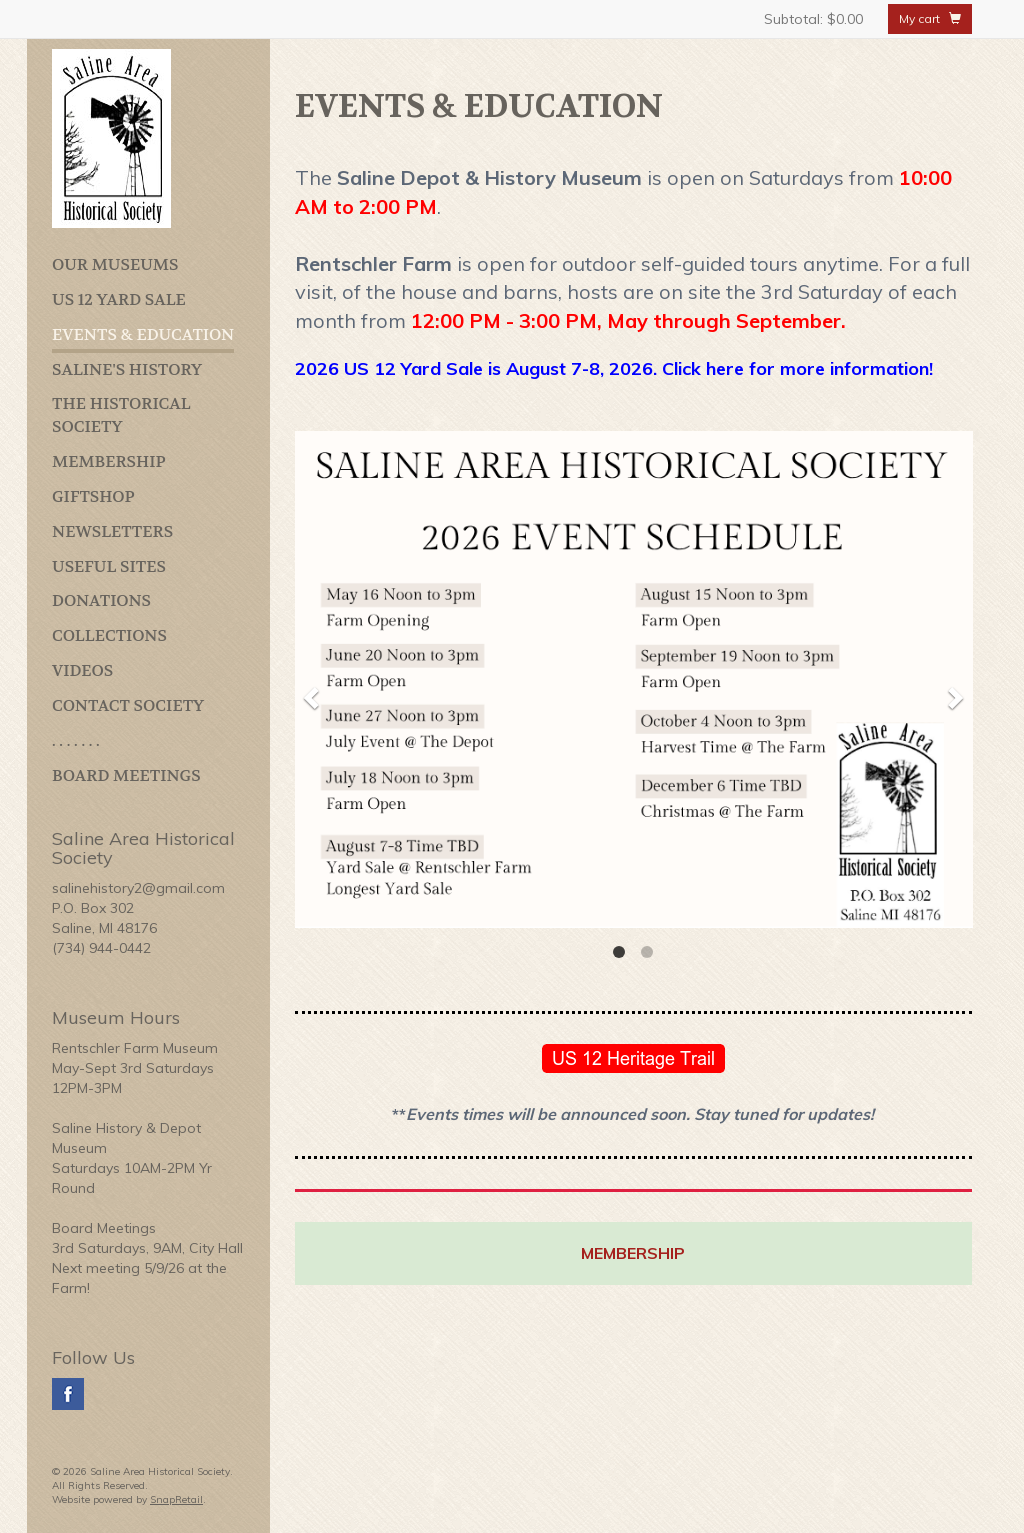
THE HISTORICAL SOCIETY (121, 415)
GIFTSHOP (93, 496)
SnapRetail (176, 1499)
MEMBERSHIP (109, 461)
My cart (930, 18)
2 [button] (647, 952)
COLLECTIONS (109, 635)
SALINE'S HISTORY (127, 369)
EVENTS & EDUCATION (143, 334)
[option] (634, 679)
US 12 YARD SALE (119, 299)
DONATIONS (101, 600)
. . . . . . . (76, 740)
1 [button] (619, 952)
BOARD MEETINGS (126, 775)
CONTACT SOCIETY (128, 705)
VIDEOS (82, 670)
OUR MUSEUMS (115, 264)
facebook (68, 1394)
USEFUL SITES (109, 566)
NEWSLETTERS (112, 531)
